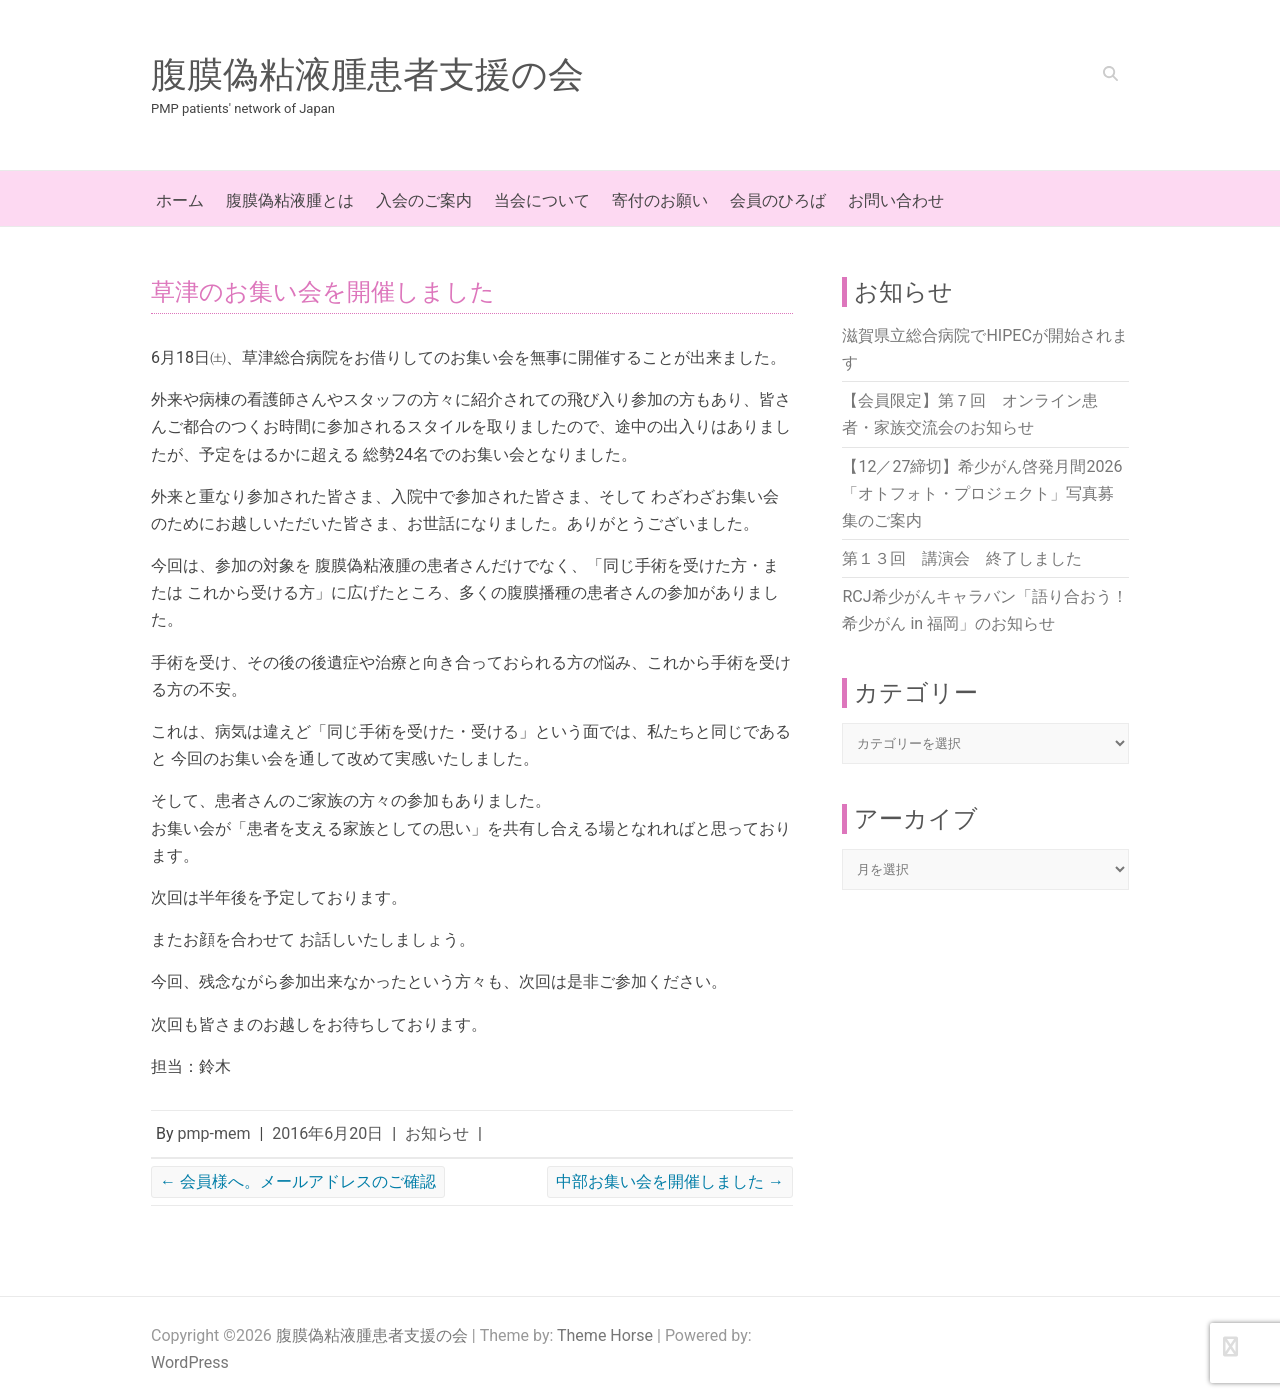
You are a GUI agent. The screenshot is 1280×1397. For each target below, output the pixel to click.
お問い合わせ (896, 200)
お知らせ (437, 1133)
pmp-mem (214, 1133)
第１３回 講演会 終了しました (962, 558)
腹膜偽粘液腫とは (290, 200)
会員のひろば (778, 200)
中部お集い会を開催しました (670, 1181)
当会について (542, 200)
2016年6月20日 (327, 1133)
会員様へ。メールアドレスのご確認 (298, 1181)
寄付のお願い (660, 200)
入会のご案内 (424, 200)
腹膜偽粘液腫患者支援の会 (367, 75)
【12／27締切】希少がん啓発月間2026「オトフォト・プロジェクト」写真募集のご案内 (982, 493)
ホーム (180, 200)
